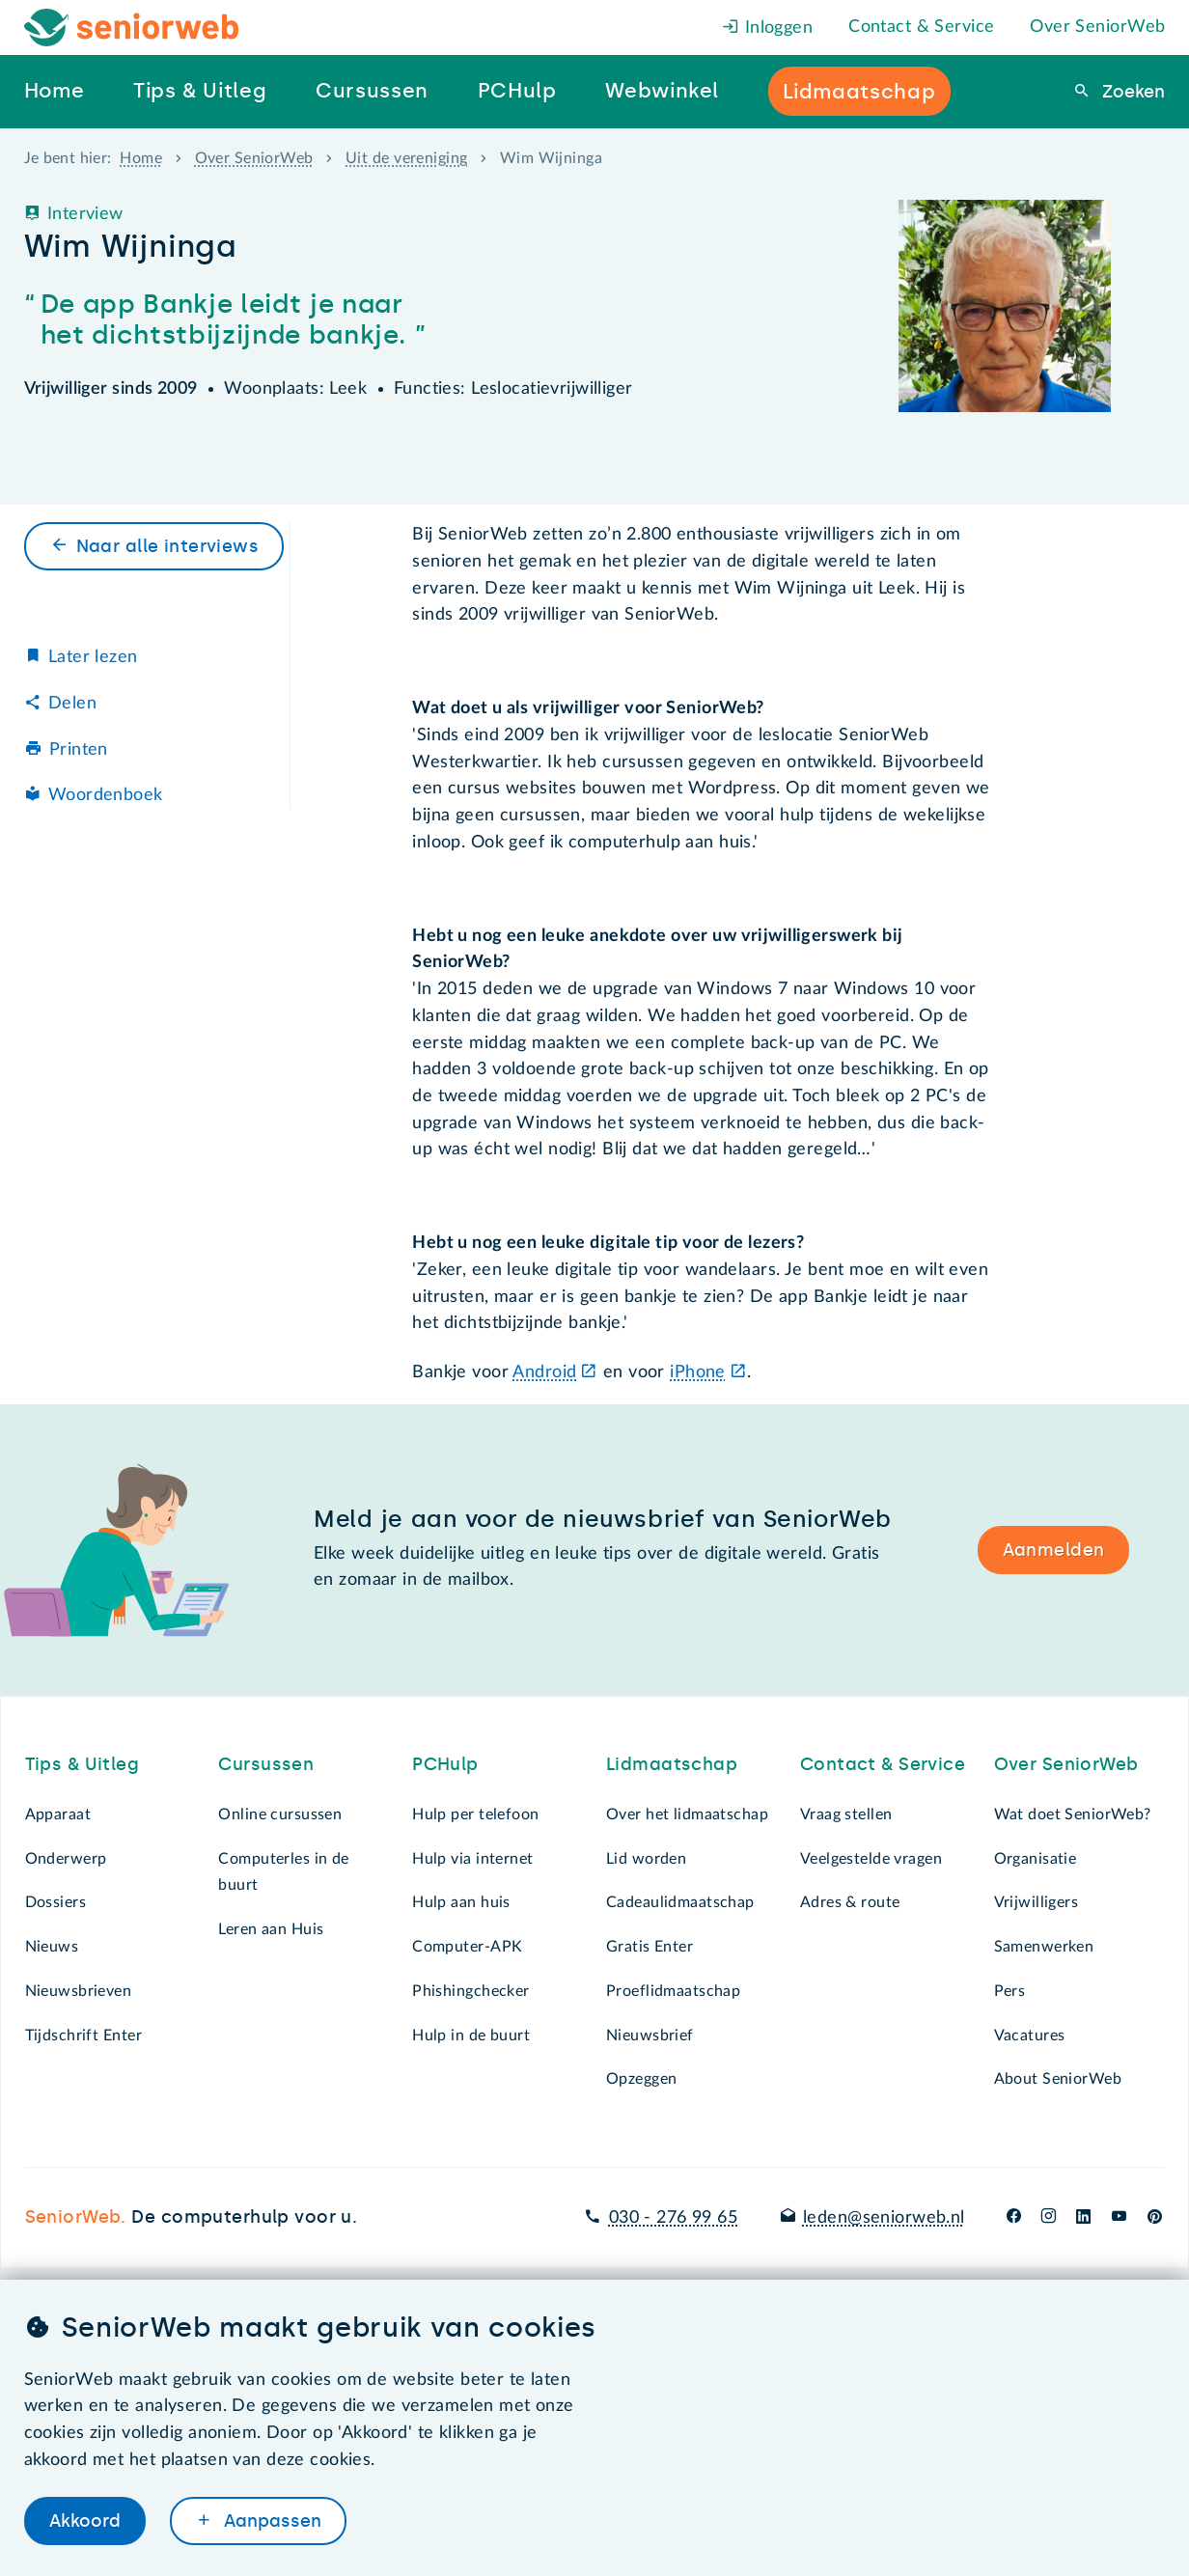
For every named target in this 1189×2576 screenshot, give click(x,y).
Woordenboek (105, 795)
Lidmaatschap (671, 1764)
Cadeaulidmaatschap (680, 1902)
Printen (78, 750)
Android (544, 1372)
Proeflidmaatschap (673, 1991)
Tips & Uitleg (82, 1764)
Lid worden (646, 1859)
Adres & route (850, 1902)
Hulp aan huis (461, 1902)
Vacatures (1029, 2035)
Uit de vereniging (406, 158)
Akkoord (85, 2521)
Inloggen (767, 28)
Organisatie (1035, 1859)
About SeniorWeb (1057, 2079)
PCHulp (445, 1764)
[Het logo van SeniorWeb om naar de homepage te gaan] (131, 27)
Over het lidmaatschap (687, 1814)
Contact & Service (921, 27)
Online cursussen (280, 1814)
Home (141, 158)
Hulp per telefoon (475, 1814)
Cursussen (266, 1764)
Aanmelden (1054, 1550)
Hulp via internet (472, 1859)
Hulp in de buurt (471, 2035)
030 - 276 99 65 (673, 2218)
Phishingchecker (470, 1991)
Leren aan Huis (270, 1929)
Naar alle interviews (168, 546)
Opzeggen (641, 2079)
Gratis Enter (649, 1946)
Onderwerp (66, 1859)
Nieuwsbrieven (78, 1991)
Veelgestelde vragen (871, 1859)
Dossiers (55, 1902)
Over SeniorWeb (1097, 27)
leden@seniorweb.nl (884, 2218)
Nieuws (52, 1946)
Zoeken (1131, 91)
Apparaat (58, 1814)
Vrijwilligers (1036, 1902)
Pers (1010, 1991)
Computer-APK (467, 1946)
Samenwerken (1044, 1946)
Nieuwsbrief (650, 2035)
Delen (72, 703)
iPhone (698, 1372)
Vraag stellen (846, 1814)
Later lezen (93, 657)
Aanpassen (270, 2521)
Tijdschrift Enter (83, 2035)
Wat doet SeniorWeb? (1072, 1814)
